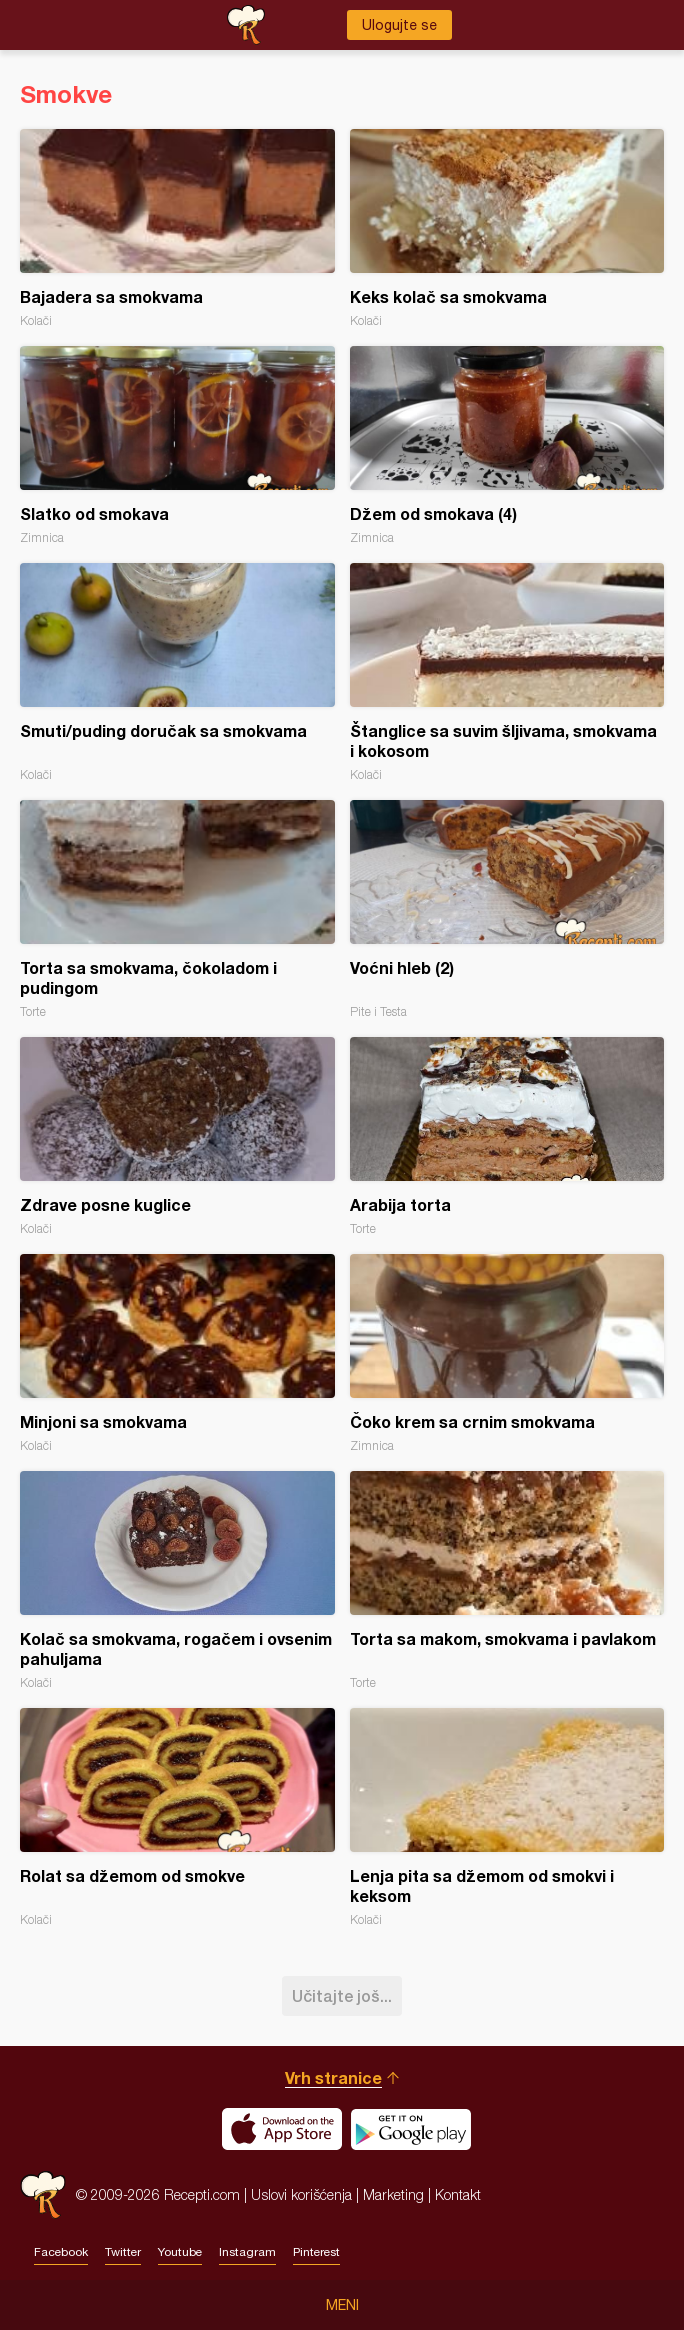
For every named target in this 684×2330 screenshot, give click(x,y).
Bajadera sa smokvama (177, 228)
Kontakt (458, 2194)
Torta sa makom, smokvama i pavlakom (507, 1580)
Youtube (180, 2252)
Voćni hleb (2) (507, 909)
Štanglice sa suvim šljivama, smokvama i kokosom (507, 672)
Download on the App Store (282, 2129)
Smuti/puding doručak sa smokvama (177, 672)
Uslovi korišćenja (301, 2194)
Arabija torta (507, 1136)
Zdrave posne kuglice (177, 1136)
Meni (342, 2305)
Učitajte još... (342, 1995)
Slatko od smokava (177, 445)
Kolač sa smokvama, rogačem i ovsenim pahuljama (177, 1580)
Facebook (61, 2252)
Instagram (247, 2252)
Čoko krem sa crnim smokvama (507, 1353)
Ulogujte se (399, 25)
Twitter (123, 2252)
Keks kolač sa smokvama (507, 228)
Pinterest (316, 2252)
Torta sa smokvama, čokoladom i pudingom (177, 909)
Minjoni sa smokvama (177, 1353)
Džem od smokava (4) (507, 445)
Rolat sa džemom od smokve (177, 1817)
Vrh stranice (333, 2077)
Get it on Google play (411, 2129)
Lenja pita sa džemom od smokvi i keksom (507, 1817)
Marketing (393, 2194)
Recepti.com (43, 2194)
